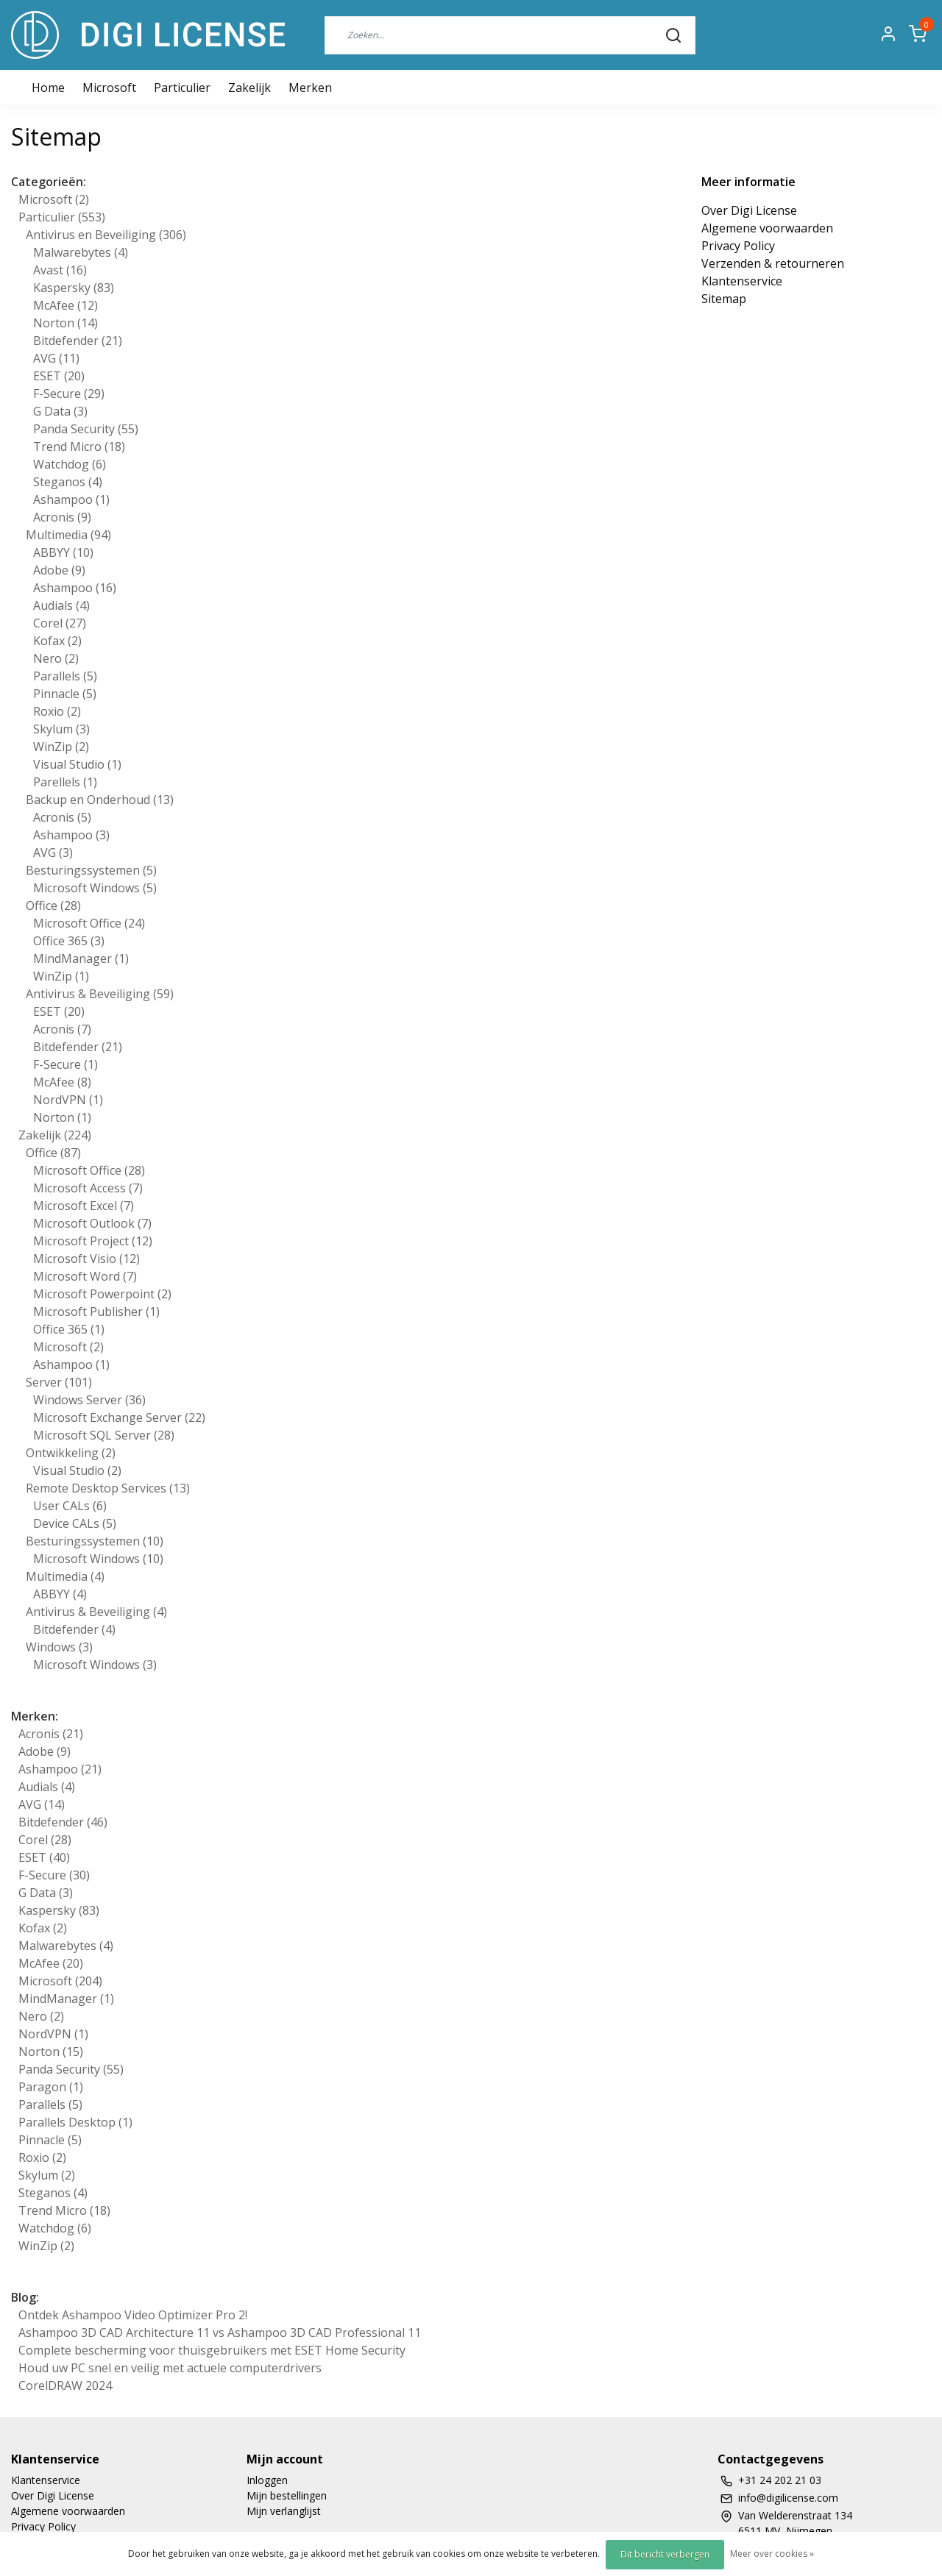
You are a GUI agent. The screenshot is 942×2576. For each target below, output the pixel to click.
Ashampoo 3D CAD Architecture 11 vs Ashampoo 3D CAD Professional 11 (219, 2332)
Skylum (61, 729)
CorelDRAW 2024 (65, 2385)
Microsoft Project (92, 1241)
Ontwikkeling (71, 1453)
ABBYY (63, 552)
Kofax (57, 641)
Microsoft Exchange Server (119, 1417)
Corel (59, 623)
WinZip (61, 747)
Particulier (182, 87)
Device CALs (74, 1523)
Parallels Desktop (75, 2122)
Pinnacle (64, 694)
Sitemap (723, 299)
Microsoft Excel (83, 1206)
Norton (65, 323)
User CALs (70, 1506)
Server (59, 1382)
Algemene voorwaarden (767, 228)
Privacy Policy (738, 246)
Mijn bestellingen (287, 2495)
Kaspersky (73, 288)
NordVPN (68, 1100)
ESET (59, 376)
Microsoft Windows (95, 888)
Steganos (67, 482)
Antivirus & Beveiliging (100, 994)
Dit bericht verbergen (664, 2554)
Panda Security (85, 429)
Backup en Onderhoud (100, 799)
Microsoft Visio (86, 1258)
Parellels (65, 782)
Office (53, 905)
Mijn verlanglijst (284, 2511)
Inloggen (267, 2480)
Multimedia (68, 535)
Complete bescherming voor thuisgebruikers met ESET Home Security (212, 2350)
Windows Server (89, 1400)
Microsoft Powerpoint (102, 1294)
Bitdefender (77, 340)
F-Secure (69, 393)
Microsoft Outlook (92, 1223)
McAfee (65, 305)
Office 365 (69, 941)
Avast (60, 270)
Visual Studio (77, 764)
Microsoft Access (88, 1188)
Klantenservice (741, 281)
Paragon (50, 2087)
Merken (310, 87)
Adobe (59, 570)
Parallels (65, 676)
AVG (56, 358)
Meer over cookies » (772, 2553)
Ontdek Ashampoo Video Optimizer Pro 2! (132, 2315)
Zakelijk (249, 87)
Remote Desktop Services (108, 1488)
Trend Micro (79, 446)
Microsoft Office (89, 923)
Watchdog (69, 464)
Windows (59, 1647)
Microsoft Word (85, 1276)
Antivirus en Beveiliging (106, 235)
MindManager (81, 958)
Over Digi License (749, 210)
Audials (61, 605)
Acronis (62, 517)
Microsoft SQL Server (103, 1435)
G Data (60, 411)
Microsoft (109, 87)
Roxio (57, 711)
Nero (56, 658)
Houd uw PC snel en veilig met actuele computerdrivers (170, 2368)
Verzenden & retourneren (772, 263)
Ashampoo (71, 499)
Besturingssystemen (91, 870)
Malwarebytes (80, 252)
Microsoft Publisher (96, 1311)
